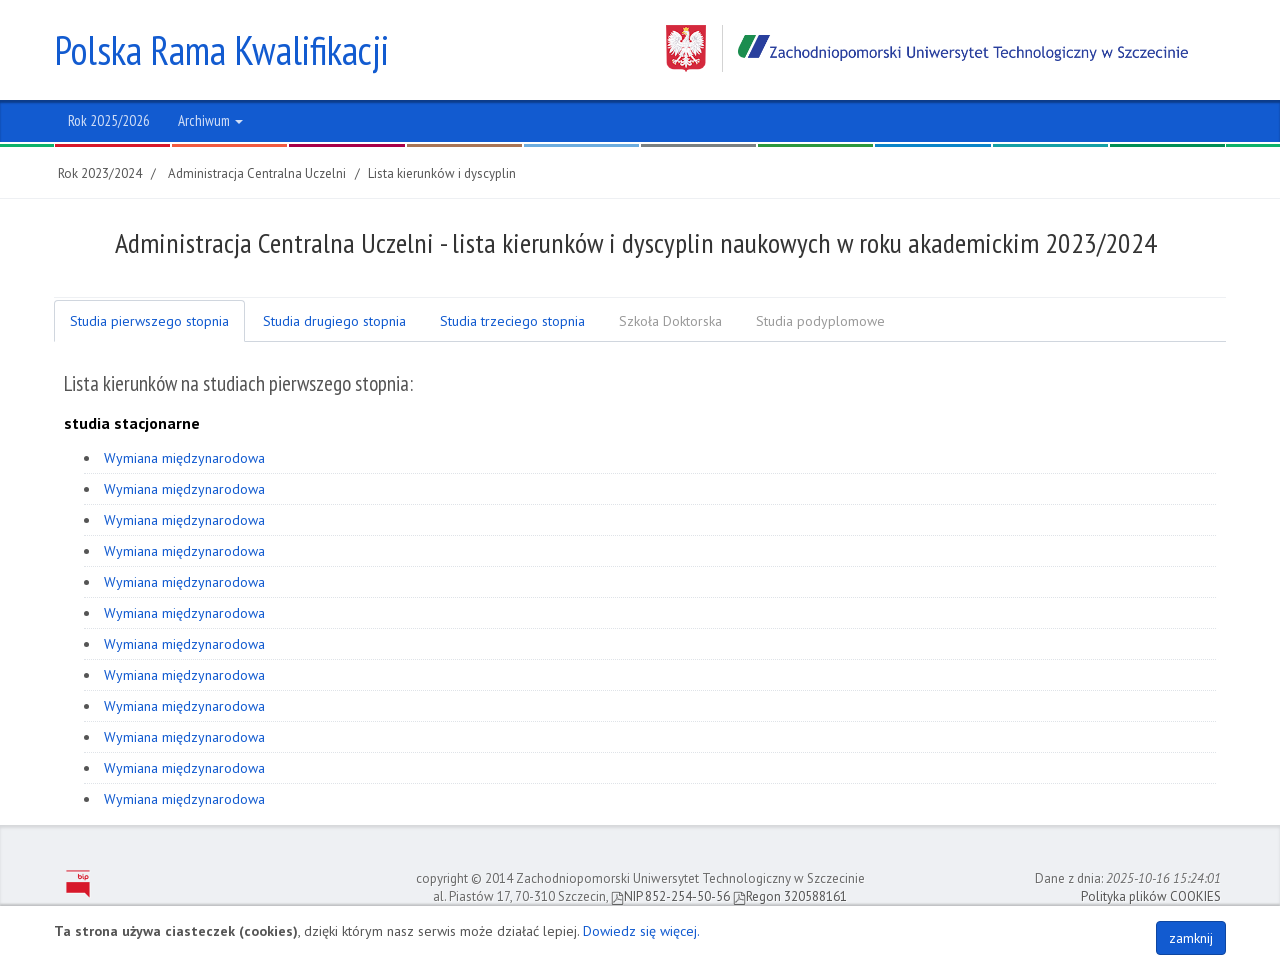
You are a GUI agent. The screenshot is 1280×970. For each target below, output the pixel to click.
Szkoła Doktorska (670, 321)
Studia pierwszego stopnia (149, 321)
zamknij (1191, 938)
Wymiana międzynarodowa (184, 458)
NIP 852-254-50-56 (670, 896)
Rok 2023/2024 (100, 173)
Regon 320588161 (790, 896)
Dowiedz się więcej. (641, 931)
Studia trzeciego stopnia (512, 321)
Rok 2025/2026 (109, 120)
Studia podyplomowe (820, 321)
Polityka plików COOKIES (1151, 896)
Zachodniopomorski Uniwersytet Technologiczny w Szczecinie (927, 48)
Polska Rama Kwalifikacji (221, 50)
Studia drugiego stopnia (334, 321)
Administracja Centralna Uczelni (257, 173)
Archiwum (210, 120)
